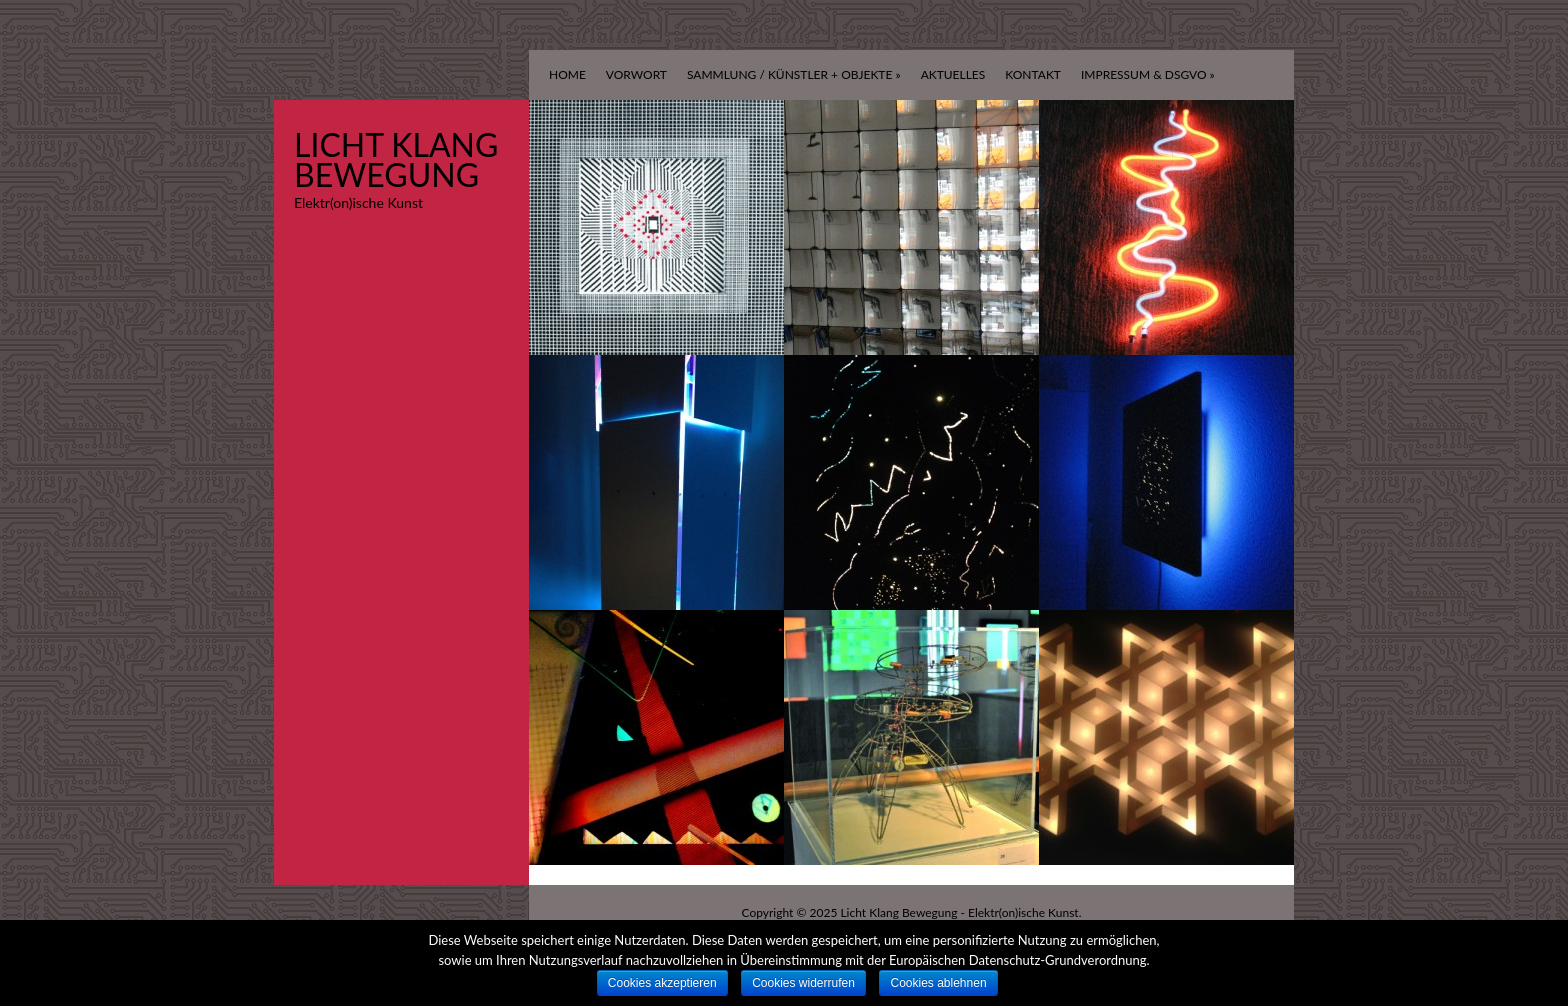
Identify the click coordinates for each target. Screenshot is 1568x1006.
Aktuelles (953, 74)
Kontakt (1033, 74)
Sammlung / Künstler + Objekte (794, 74)
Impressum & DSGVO (1148, 74)
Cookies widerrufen (803, 983)
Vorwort (636, 74)
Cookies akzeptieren (662, 983)
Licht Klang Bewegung (396, 159)
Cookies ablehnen (938, 983)
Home (567, 74)
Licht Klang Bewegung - (904, 912)
